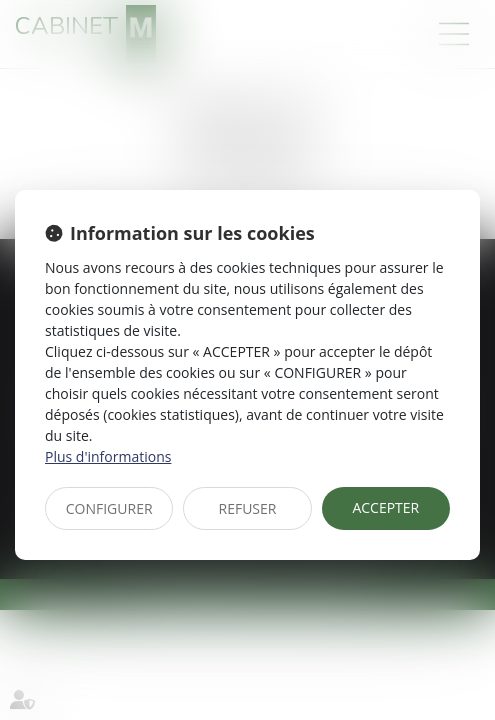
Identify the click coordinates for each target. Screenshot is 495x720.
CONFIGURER (109, 508)
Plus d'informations (108, 456)
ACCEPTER (385, 507)
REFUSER (248, 508)
